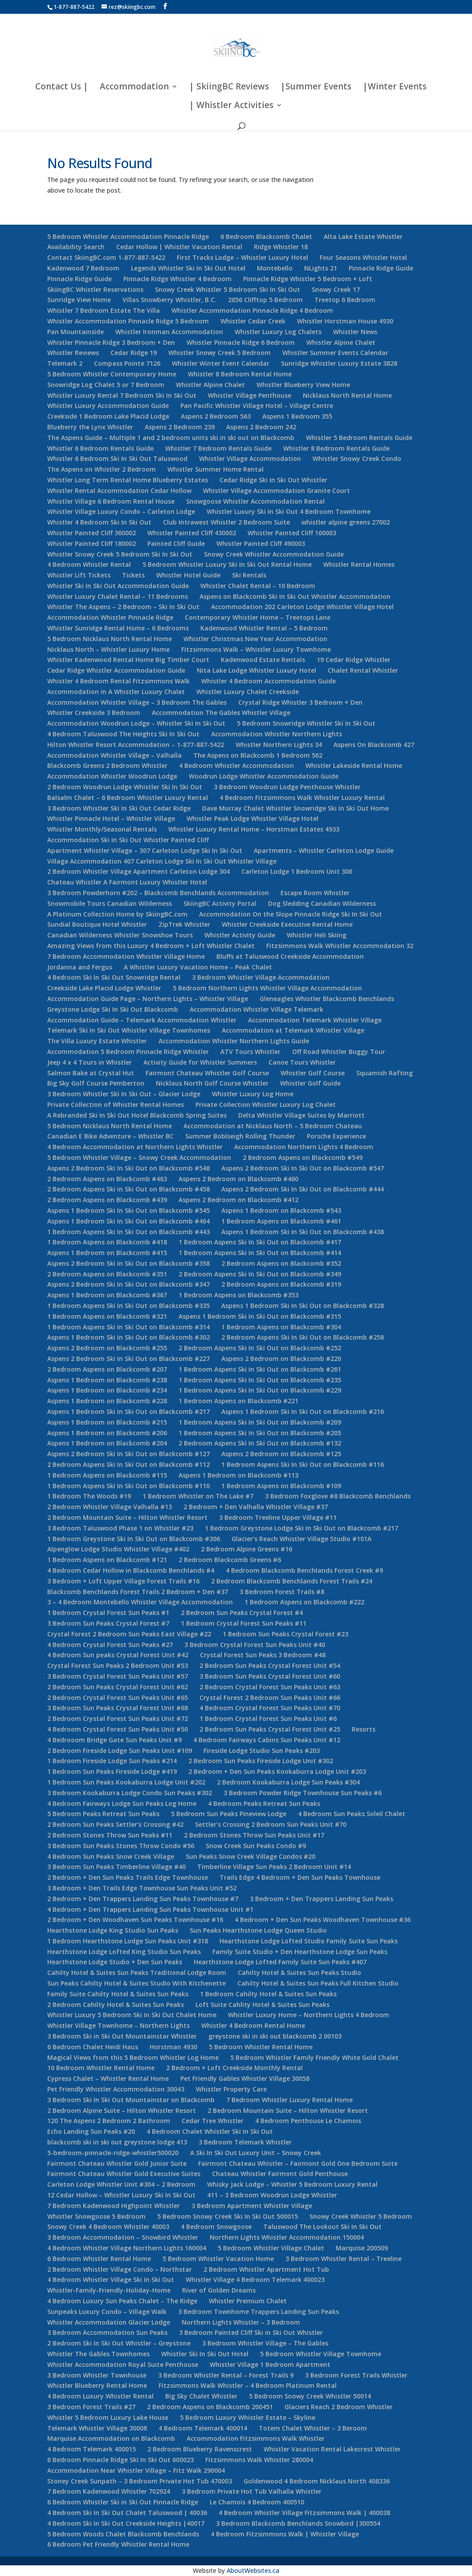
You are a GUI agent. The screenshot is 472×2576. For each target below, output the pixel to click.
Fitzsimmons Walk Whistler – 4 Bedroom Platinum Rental (248, 2385)
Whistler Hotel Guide (188, 575)
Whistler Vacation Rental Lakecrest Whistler (332, 2449)
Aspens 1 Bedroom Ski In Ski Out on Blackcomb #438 (302, 1231)
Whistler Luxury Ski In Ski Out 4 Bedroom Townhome (288, 511)
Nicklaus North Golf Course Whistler (212, 1083)
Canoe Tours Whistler (302, 1062)
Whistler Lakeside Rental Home (353, 765)
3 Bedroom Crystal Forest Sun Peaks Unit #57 (117, 1676)
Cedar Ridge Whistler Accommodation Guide (116, 670)
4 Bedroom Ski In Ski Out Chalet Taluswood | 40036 (127, 2512)
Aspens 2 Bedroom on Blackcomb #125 (281, 1454)
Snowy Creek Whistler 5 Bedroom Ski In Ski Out (227, 289)
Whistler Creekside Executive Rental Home (287, 924)
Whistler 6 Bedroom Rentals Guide (100, 448)
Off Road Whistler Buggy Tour (338, 1051)
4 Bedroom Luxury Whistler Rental (100, 2396)
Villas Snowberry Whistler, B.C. (169, 299)
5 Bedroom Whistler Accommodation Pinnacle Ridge (128, 236)
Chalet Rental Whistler (363, 670)
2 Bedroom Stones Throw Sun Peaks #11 (109, 1835)
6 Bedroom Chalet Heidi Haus (92, 2047)
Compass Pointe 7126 (127, 363)
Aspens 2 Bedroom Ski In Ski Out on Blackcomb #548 (128, 1168)
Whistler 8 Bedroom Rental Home (240, 374)
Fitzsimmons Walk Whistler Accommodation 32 (339, 945)
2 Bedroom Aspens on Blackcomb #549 (302, 1157)
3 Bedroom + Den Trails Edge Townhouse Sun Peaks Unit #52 (141, 1888)
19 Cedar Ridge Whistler (354, 659)
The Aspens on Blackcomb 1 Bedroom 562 (257, 755)
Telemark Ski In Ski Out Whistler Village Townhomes (128, 1030)
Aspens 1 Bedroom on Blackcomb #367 (107, 1295)
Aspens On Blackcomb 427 (374, 744)
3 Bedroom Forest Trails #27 (91, 2406)
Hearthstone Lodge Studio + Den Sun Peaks (114, 1962)
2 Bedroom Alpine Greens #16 (246, 1549)
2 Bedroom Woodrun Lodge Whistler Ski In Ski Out (124, 787)
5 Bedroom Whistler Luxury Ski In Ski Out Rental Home (227, 564)
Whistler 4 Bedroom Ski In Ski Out (99, 522)
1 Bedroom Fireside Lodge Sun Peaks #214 (112, 1760)
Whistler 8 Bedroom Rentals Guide (336, 448)
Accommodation (134, 87)
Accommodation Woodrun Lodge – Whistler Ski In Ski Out (136, 723)
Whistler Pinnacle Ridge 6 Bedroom (241, 342)
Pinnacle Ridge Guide (381, 268)
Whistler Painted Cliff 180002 (91, 543)
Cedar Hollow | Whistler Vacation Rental (179, 246)
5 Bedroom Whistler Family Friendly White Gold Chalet (314, 2057)
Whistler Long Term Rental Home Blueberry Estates (127, 480)
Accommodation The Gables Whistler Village (221, 712)
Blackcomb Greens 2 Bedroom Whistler (107, 765)
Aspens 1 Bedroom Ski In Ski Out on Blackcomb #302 (128, 1337)
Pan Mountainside (75, 331)
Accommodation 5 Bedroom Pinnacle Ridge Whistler (128, 1051)
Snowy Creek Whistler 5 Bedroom (360, 2216)
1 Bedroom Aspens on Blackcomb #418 (107, 1242)
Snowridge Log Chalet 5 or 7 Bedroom (105, 384)
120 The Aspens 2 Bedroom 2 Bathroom (108, 2120)
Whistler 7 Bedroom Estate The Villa (103, 310)
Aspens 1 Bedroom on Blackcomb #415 (107, 1252)
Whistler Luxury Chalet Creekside (247, 691)
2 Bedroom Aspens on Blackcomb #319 (281, 1284)
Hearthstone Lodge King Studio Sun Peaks (112, 1930)
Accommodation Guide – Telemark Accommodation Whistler (141, 1020)
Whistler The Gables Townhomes (98, 2354)
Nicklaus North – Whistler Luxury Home (108, 649)
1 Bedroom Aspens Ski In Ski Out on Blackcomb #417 (260, 1242)
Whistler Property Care (231, 2089)
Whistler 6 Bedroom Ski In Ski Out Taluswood (117, 458)
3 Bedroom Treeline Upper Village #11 (278, 1517)
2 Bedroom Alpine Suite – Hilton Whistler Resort (121, 2110)
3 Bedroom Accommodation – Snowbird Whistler (122, 2237)
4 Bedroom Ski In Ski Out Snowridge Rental (113, 977)
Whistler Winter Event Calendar (220, 363)
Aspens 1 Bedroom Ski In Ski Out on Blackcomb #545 (128, 1210)
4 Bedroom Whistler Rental (89, 564)
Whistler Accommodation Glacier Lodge (108, 2322)
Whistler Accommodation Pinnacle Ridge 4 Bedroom (252, 310)
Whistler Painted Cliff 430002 (191, 533)
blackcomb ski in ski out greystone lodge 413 (117, 2142)
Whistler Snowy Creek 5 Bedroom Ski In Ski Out (119, 554)
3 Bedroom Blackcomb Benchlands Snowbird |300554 (298, 2523)
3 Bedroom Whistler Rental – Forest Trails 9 (225, 2375)
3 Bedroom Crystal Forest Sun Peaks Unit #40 (254, 1644)
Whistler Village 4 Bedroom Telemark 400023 (255, 2279)
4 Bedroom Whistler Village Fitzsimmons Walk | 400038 (304, 2512)
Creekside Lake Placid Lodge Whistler (104, 988)
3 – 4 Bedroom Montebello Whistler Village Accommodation (140, 1602)
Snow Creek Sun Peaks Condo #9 (256, 1845)
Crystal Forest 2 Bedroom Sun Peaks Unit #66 (269, 1697)
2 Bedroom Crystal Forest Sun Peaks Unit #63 (269, 1687)
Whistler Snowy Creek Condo (357, 458)
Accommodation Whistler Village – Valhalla (114, 755)
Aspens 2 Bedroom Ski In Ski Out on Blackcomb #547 (302, 1168)
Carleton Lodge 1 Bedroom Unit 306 (296, 871)
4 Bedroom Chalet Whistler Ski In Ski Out (209, 2131)
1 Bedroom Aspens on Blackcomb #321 (107, 1316)
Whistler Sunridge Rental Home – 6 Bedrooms (118, 628)
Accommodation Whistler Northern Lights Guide (234, 1041)
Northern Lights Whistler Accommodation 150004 (287, 2237)
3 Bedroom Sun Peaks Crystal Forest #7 (108, 1623)
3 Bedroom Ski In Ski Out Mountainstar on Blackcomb (131, 2100)
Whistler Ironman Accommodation (169, 331)
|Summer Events (316, 87)
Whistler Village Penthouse (249, 395)
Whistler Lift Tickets (78, 575)
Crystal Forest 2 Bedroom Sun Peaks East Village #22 (129, 1634)
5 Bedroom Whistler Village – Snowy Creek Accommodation (139, 1157)
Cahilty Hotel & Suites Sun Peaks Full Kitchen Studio (318, 1983)
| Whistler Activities (231, 106)
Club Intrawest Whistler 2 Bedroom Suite (226, 522)
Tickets (133, 575)
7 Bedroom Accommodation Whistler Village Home (126, 956)
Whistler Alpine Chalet (340, 342)
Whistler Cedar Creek (252, 321)
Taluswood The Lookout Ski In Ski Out (322, 2226)
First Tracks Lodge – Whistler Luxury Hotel (242, 257)
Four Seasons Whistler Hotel (363, 257)
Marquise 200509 (362, 2248)
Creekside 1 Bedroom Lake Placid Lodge (108, 416)
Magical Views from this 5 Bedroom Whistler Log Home (133, 2057)
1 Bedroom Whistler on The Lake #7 (197, 1496)
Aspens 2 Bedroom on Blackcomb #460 (238, 1179)
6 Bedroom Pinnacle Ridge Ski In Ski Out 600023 (120, 2459)
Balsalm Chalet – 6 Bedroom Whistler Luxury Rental (127, 797)
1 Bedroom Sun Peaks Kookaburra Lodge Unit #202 (126, 1782)
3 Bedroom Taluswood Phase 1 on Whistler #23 (120, 1528)
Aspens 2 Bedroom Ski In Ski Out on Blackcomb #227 (128, 1358)
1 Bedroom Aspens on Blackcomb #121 (107, 1559)
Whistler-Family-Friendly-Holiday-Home (109, 2290)
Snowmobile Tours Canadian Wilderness (109, 903)
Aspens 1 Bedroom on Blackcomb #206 (107, 1433)
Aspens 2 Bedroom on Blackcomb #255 (107, 1348)
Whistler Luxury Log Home (252, 1094)
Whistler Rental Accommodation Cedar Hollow (119, 490)
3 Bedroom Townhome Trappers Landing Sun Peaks (258, 2311)
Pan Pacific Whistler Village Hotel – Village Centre (256, 405)
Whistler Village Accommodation (250, 458)
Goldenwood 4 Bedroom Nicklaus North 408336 (317, 2481)
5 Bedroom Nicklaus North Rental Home (109, 638)
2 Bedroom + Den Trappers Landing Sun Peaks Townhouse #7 (142, 1898)
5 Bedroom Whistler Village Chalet (271, 2248)
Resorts (363, 1729)
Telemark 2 (64, 363)
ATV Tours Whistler (250, 1051)
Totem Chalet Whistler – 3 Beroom (313, 2428)
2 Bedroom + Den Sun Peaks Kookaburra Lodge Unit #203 (277, 1771)
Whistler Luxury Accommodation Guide (108, 405)
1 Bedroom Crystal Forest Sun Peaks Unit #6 (268, 1718)
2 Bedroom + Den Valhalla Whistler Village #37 (255, 1506)
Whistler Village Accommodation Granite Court (276, 490)
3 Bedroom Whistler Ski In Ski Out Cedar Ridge (119, 808)
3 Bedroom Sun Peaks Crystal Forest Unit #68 (117, 1708)
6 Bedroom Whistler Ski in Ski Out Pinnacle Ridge (122, 2502)
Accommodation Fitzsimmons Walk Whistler (256, 2438)
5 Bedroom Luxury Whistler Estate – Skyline (247, 2417)
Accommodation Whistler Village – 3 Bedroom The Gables (137, 702)
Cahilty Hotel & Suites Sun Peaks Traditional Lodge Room (136, 1972)
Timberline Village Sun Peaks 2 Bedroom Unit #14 (274, 1866)
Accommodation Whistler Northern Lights (276, 734)
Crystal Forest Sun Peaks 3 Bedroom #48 (263, 1655)
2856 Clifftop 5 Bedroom (265, 299)
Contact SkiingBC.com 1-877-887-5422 (106, 257)
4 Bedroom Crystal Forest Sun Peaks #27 (110, 1644)
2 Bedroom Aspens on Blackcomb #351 (107, 1274)
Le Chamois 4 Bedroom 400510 (257, 2502)
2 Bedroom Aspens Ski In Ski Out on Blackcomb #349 (260, 1274)
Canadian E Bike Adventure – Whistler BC (110, 1136)
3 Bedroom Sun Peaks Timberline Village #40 (116, 1866)
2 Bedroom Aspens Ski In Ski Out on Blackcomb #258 (302, 1337)
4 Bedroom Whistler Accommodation (236, 765)
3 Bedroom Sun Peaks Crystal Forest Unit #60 (269, 1676)
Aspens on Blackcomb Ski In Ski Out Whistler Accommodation (295, 596)
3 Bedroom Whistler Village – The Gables (265, 2343)
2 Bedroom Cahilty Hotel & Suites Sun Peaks (115, 2004)
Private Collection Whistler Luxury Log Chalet (265, 1104)
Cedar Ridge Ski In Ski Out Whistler (273, 480)
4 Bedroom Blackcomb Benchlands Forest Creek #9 (304, 1570)
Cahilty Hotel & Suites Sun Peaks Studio (299, 1972)
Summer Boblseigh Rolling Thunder (240, 1136)
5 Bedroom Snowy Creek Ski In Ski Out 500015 (227, 2216)
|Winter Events (395, 87)
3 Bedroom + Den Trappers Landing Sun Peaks (321, 1898)
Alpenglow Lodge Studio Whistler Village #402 (118, 1549)
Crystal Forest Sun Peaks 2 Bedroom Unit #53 (117, 1665)
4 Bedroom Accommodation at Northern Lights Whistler (135, 1147)
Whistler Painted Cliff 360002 (91, 533)
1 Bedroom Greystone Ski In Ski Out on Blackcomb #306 (133, 1538)
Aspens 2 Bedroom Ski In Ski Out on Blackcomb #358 (128, 1263)
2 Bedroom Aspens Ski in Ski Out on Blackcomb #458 (128, 1189)
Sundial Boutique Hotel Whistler (97, 924)
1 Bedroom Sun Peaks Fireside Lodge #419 (112, 1771)
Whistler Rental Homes (359, 564)
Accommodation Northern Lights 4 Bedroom (303, 1147)
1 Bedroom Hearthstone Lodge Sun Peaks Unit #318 (127, 1941)
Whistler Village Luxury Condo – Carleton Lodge (121, 511)
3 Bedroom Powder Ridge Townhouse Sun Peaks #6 (303, 1793)
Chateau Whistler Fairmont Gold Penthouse (280, 2173)
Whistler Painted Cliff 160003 (292, 533)
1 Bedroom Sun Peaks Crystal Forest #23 (285, 1634)
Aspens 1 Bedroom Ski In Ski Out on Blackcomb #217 (128, 1411)
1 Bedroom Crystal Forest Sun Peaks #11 (243, 1623)
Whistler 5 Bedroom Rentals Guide (359, 437)
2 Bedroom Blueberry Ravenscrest (199, 2449)
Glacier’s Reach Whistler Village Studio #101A (301, 1538)
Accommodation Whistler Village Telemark (256, 1009)
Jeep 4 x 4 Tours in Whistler (89, 1062)
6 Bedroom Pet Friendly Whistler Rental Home (118, 2544)
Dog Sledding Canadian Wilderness (322, 903)
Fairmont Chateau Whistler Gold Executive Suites (123, 2173)
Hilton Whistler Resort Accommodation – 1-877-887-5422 (135, 744)
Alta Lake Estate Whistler (363, 236)
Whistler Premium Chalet (248, 2301)
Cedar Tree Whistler (213, 2120)
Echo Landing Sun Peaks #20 (91, 2131)
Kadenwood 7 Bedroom (83, 268)
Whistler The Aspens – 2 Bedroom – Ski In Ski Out (123, 606)
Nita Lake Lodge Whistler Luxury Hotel (256, 670)
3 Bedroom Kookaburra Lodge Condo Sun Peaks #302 (129, 1793)
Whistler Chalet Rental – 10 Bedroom (257, 585)
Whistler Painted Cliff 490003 (260, 543)
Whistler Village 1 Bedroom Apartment (270, 2364)
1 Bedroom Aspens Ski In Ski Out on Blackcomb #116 (302, 1464)
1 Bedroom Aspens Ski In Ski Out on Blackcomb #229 (260, 1390)
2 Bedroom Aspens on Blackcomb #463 (107, 1179)
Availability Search (76, 246)
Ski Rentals (249, 575)
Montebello (275, 268)
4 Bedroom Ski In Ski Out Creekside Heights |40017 (125, 2523)
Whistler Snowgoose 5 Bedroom (96, 2216)
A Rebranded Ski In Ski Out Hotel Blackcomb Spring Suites (137, 1115)
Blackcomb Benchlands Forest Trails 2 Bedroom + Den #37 (137, 1591)
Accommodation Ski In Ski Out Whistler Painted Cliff (128, 840)
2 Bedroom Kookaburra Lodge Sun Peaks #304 (288, 1782)
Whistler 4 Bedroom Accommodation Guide (268, 681)
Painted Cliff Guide (176, 543)
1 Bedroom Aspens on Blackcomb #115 (107, 1475)
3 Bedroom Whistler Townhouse (96, 2375)
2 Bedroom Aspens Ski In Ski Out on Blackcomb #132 (260, 1443)
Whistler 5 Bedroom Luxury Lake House (107, 2417)
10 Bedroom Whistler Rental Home (101, 2067)
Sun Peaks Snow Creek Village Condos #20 (250, 1856)
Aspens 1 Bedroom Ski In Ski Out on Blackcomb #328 (302, 1305)
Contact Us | (61, 87)
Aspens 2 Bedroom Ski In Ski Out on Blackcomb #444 (302, 1189)
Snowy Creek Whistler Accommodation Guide (274, 554)
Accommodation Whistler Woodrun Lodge (112, 776)
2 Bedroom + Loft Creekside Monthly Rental (234, 2067)
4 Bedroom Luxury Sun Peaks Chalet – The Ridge (122, 2301)
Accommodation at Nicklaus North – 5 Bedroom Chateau (272, 1126)
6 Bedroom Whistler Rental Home (99, 2258)
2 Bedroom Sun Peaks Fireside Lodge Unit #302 (260, 1760)
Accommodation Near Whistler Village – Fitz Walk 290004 (136, 2470)
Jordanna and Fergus (79, 967)
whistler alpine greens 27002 (345, 522)
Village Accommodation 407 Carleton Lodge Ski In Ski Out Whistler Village (162, 861)
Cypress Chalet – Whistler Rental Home (108, 2078)
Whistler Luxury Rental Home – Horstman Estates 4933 (253, 829)
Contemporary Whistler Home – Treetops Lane (257, 617)
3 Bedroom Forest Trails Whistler (356, 2375)
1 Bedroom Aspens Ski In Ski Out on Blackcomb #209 (260, 1422)
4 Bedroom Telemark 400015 (91, 2449)
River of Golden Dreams (219, 2290)
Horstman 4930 (173, 2047)
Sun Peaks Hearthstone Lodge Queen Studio (258, 1930)
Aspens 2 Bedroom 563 (216, 416)
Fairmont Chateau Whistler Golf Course (207, 1073)
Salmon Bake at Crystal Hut (90, 1073)
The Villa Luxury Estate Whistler (97, 1041)
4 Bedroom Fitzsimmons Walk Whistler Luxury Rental (302, 797)
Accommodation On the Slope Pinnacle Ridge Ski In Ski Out (290, 914)
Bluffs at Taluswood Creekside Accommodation (290, 956)
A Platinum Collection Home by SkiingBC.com (117, 914)
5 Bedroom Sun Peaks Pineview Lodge (228, 1813)
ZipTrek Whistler (184, 924)
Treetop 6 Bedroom (344, 299)
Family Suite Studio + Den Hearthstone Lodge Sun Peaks (299, 1951)
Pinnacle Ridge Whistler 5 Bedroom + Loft (307, 279)
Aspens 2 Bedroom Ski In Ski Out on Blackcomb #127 (128, 1454)
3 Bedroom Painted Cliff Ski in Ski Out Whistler (251, 2332)
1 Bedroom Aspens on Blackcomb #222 (304, 1602)
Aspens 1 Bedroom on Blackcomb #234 (107, 1390)
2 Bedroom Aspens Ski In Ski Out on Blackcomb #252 (260, 1348)
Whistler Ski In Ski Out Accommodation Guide (118, 585)
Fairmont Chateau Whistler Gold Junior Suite (117, 2163)
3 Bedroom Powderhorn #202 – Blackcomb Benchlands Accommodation (158, 892)
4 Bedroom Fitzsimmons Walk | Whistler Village (285, 2534)
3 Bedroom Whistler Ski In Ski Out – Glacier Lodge (123, 1094)
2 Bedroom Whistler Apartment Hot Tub (266, 2269)
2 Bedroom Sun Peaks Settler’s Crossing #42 (115, 1824)
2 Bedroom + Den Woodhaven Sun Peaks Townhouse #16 (135, 1919)
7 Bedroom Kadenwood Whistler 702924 (108, 2491)
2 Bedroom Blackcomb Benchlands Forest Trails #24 (291, 1581)
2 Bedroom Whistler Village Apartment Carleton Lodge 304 (138, 871)
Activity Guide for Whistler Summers (200, 1062)
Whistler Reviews (73, 352)
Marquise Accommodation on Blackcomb (111, 2438)
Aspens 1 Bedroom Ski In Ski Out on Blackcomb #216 (302, 1411)
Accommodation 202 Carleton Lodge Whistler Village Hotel (302, 606)
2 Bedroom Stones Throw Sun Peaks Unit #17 (254, 1835)
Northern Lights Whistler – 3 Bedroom (241, 2322)
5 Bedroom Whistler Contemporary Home (111, 374)
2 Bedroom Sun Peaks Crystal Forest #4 (242, 1612)
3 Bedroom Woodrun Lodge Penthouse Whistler (287, 787)
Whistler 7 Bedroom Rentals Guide (218, 448)
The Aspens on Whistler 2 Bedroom (101, 469)
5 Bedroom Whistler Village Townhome (320, 2354)
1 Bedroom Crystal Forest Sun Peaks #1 (108, 1612)
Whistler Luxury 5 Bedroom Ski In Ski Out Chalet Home (131, 2015)
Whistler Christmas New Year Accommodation (255, 638)
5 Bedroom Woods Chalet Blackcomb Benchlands (123, 2534)
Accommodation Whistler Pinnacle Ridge (110, 617)
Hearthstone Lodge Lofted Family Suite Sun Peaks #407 (280, 1962)
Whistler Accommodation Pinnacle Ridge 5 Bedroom (128, 321)
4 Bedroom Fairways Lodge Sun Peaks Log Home (121, 1803)
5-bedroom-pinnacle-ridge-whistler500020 (113, 2152)
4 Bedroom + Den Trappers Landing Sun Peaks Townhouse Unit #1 (150, 1909)
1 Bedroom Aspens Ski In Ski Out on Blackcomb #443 (128, 1231)
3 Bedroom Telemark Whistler (245, 2142)
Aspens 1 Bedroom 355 (297, 416)
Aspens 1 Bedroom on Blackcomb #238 (107, 1380)
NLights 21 (320, 268)
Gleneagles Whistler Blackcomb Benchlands (327, 998)
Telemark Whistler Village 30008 (97, 2428)
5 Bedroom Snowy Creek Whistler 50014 (310, 2396)
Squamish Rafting (384, 1073)
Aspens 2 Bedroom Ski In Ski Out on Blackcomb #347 (128, 1284)
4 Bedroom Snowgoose (216, 2226)
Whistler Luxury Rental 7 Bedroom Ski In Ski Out (121, 395)
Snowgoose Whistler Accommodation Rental (255, 501)
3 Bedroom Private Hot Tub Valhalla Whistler (251, 2491)
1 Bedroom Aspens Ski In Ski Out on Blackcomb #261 (260, 1369)
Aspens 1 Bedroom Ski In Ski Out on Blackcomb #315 (260, 1316)
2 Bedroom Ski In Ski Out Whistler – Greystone (119, 2343)
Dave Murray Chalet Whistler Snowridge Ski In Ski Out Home (295, 808)
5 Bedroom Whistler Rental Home (261, 2047)
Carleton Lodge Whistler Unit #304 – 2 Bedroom (121, 2184)
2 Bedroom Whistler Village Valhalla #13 (109, 1506)
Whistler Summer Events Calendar (335, 352)
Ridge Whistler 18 (281, 246)
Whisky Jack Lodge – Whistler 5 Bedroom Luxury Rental (292, 2184)
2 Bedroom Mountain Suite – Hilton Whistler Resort (127, 1517)
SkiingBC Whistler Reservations (95, 289)
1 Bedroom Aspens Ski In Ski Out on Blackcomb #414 (260, 1252)
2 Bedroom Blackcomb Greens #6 (230, 1559)
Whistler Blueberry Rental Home (97, 2385)
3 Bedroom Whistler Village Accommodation (261, 977)
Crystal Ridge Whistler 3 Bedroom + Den (300, 702)
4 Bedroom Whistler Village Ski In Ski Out (110, 2279)
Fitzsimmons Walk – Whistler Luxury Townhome (256, 649)
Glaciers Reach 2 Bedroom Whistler (339, 2406)
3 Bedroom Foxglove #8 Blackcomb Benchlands (338, 1496)
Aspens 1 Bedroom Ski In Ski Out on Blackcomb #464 (128, 1221)
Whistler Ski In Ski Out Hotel (204, 2354)
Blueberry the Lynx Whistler (90, 427)
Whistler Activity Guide (239, 935)
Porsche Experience (336, 1136)
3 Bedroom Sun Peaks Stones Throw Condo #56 (120, 1845)
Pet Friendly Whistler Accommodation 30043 (115, 2089)
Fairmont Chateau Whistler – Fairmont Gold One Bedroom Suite (298, 2163)
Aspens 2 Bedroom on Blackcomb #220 (281, 1358)
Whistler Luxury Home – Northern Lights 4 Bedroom (308, 2015)
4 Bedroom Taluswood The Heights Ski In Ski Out (123, 734)
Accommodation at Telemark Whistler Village (293, 1030)
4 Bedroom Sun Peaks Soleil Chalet (351, 1813)
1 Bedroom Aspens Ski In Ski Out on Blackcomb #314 (128, 1327)
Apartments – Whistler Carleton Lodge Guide (324, 850)
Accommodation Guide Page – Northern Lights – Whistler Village (147, 998)
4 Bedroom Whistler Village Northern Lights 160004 (126, 2248)
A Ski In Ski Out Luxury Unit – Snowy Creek (255, 2152)
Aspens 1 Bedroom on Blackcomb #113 (238, 1475)
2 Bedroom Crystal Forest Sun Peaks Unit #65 (117, 1697)
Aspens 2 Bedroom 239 (180, 427)
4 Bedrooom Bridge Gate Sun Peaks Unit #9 (114, 1740)
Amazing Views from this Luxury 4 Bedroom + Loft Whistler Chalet (151, 945)
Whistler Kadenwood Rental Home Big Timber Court (128, 659)
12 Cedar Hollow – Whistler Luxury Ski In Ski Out (121, 2195)
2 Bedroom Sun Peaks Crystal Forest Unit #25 (269, 1729)
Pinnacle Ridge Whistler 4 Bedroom (177, 279)
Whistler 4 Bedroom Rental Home (253, 2025)
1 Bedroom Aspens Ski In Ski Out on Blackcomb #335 (128, 1305)
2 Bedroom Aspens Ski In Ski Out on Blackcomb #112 (128, 1464)
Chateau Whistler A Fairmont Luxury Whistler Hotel (127, 882)
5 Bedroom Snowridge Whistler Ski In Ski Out (306, 723)
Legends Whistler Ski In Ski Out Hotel (188, 268)
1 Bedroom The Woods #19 (89, 1496)
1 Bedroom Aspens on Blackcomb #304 (281, 1327)
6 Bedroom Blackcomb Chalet (266, 236)
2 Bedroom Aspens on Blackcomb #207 (107, 1369)
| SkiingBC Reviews (229, 87)
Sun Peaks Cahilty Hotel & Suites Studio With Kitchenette (136, 1983)
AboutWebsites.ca (253, 2570)
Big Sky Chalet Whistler (201, 2396)
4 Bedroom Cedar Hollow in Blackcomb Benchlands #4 (130, 1570)
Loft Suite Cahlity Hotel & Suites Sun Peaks (262, 2004)
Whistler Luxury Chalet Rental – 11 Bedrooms (117, 596)
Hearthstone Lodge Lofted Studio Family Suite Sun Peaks (309, 1941)
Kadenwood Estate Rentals (263, 659)
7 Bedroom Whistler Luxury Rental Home (289, 2100)
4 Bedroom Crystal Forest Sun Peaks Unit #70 (269, 1708)
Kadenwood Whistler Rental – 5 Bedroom (264, 628)
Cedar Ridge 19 (133, 352)
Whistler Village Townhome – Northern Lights (118, 2025)
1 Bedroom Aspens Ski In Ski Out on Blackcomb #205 (260, 1433)
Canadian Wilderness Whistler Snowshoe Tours (120, 935)
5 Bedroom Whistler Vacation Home (218, 2258)
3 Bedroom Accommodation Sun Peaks (107, 2332)
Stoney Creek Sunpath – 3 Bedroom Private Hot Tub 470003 (139, 2481)
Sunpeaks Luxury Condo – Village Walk (107, 2311)
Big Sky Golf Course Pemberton (95, 1083)
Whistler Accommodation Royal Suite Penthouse (122, 2364)
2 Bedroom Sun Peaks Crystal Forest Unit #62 (117, 1687)
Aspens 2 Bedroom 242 (261, 427)
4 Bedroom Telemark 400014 (203, 2428)
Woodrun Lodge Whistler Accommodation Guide (263, 776)
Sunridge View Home (79, 299)
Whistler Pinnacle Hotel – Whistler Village (111, 818)
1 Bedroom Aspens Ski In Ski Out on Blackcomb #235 (260, 1380)
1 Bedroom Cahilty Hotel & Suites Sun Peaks (268, 1994)
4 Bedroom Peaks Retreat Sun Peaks (264, 1803)
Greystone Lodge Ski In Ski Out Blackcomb (112, 1009)
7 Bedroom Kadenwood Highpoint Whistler (113, 2205)
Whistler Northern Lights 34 (279, 744)
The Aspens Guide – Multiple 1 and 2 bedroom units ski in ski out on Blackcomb (170, 437)
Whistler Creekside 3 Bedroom (93, 712)
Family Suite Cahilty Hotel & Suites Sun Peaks (117, 1994)
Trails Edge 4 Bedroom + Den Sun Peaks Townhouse (300, 1877)
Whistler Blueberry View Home (303, 384)
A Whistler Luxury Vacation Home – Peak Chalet (198, 967)
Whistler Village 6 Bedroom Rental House (111, 501)
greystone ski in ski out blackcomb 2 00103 (275, 2036)
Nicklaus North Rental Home (347, 395)
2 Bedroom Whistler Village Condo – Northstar (119, 2269)
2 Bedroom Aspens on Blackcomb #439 (107, 1199)
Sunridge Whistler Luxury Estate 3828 (339, 363)
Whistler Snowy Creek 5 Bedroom (219, 352)
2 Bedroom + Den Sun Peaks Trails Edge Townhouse (127, 1877)
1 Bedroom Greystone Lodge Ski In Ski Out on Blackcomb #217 (301, 1528)
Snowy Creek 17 (336, 289)
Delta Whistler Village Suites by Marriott (301, 1115)
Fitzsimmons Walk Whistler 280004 (259, 2459)
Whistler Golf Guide (310, 1083)
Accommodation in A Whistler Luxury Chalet (116, 691)
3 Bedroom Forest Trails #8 (282, 1591)
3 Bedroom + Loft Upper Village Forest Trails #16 (123, 1581)
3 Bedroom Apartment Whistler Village (251, 2205)
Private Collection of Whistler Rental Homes (115, 1104)
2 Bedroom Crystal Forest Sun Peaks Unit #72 (117, 1718)
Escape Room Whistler (315, 892)
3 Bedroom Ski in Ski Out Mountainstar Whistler (122, 2036)
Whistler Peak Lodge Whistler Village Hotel (252, 818)
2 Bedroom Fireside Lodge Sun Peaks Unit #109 (119, 1750)
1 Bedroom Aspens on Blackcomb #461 (281, 1221)
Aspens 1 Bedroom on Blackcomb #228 (107, 1401)
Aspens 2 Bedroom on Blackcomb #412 (238, 1199)
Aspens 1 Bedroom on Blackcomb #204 (107, 1443)
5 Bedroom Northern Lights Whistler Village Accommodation (267, 988)
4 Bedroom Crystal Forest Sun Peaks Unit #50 (117, 1729)
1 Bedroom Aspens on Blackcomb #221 (238, 1401)
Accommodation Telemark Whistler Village (315, 1020)
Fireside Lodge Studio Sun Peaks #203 (261, 1750)
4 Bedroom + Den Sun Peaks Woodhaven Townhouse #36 (323, 1919)
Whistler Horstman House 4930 (345, 321)
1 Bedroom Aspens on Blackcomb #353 (238, 1295)
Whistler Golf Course (313, 1073)
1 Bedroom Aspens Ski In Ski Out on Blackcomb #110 (128, 1486)
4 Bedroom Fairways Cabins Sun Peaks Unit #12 (266, 1740)
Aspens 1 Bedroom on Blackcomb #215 (107, 1422)
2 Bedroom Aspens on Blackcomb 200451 (210, 2406)
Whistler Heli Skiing (316, 935)
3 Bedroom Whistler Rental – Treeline (343, 2258)
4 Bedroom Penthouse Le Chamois (308, 2120)
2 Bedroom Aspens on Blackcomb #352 (281, 1263)
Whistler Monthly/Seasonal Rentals (102, 829)
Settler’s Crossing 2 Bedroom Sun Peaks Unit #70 (270, 1824)
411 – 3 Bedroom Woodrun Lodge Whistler (272, 2195)
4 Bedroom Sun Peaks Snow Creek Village (110, 1856)
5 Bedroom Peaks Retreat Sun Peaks (103, 1813)
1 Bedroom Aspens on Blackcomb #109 (281, 1486)
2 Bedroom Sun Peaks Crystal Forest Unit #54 (269, 1665)
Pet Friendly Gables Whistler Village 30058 (244, 2078)
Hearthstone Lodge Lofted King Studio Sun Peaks (124, 1951)
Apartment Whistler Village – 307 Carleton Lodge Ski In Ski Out (144, 850)
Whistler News (355, 331)
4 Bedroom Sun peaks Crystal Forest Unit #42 (117, 1655)
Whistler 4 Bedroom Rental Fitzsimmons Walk (118, 681)
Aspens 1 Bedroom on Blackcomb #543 (281, 1210)
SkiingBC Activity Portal (219, 903)
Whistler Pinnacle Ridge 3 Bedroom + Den (111, 342)
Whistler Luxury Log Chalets (278, 331)
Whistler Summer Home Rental (215, 469)
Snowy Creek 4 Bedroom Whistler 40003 (108, 2226)
